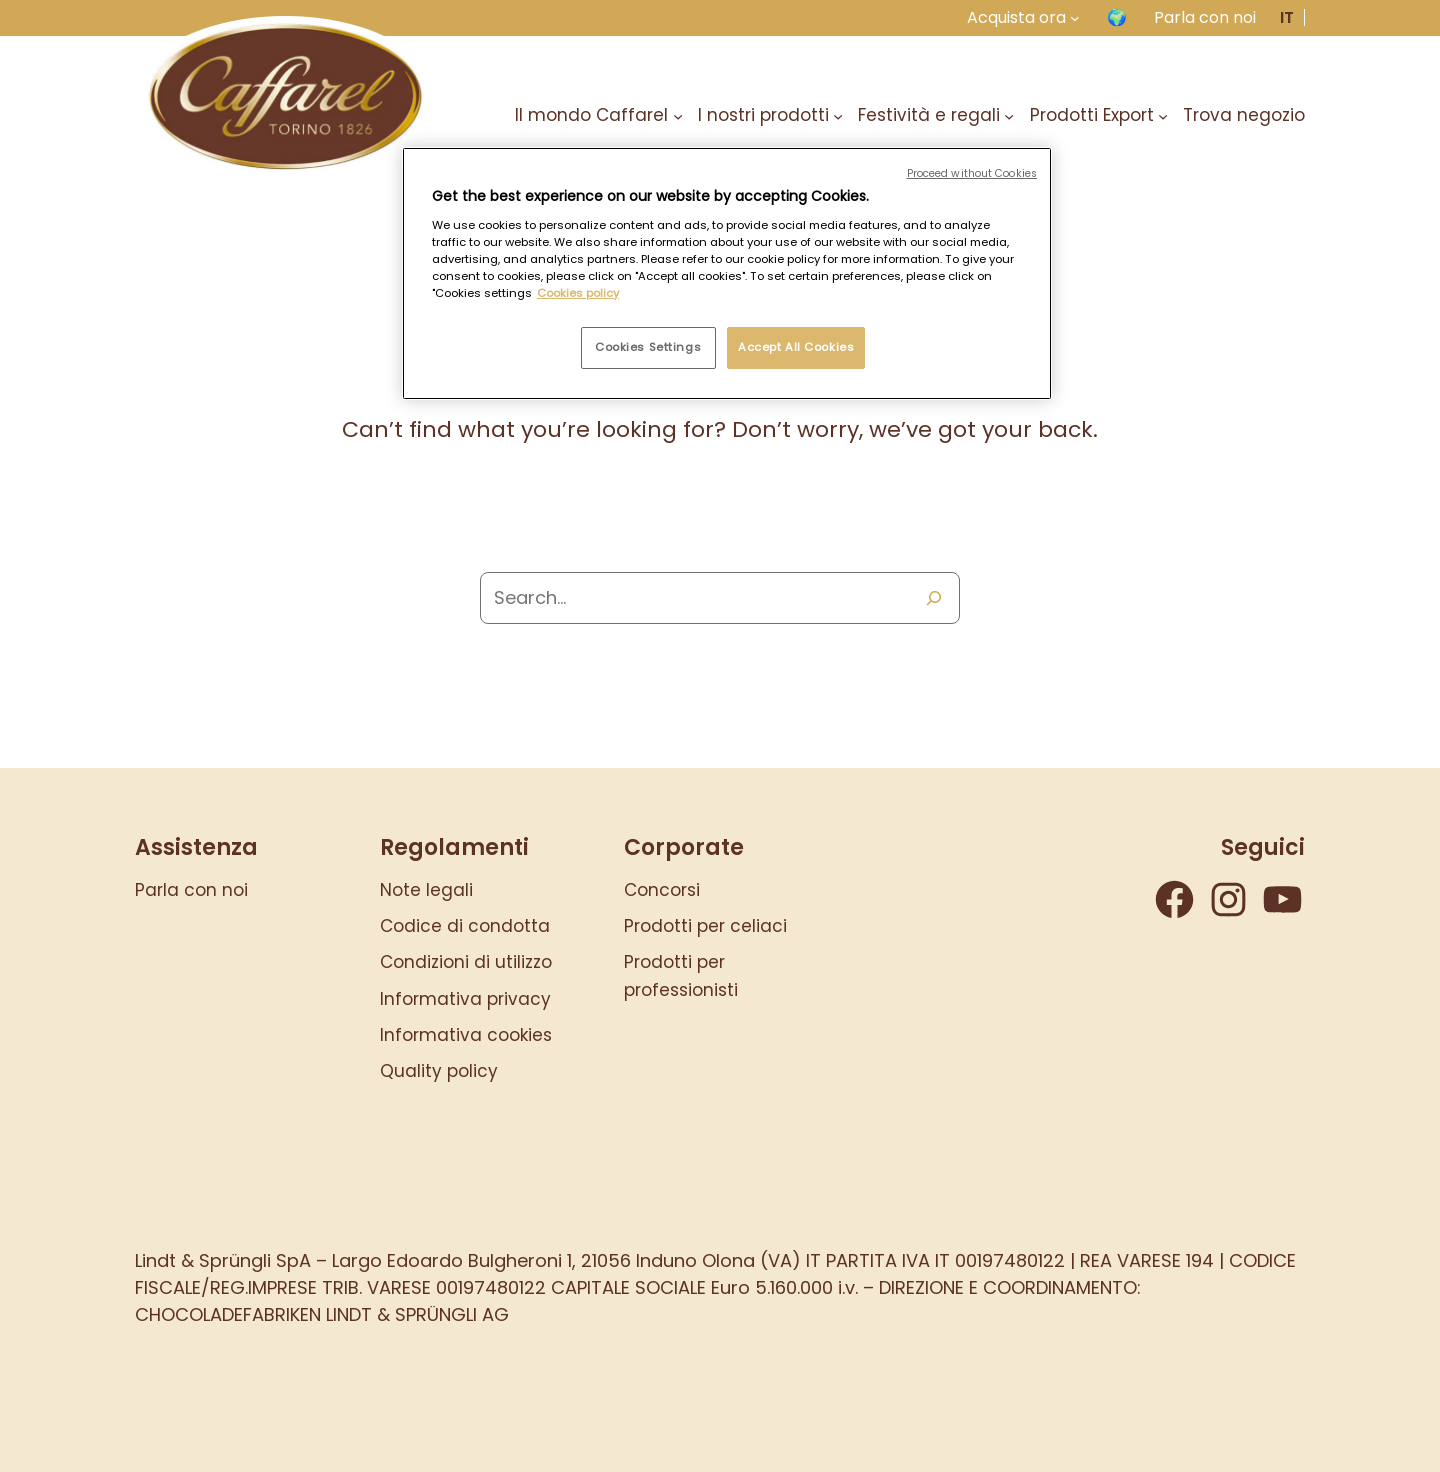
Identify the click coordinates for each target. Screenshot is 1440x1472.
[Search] (934, 598)
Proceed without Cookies (972, 173)
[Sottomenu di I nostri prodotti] (838, 115)
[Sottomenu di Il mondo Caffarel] (678, 115)
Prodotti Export (1092, 115)
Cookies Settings (648, 347)
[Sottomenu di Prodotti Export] (1163, 115)
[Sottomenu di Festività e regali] (1009, 115)
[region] (727, 273)
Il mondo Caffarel (591, 115)
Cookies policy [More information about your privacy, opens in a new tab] (578, 293)
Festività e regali (929, 115)
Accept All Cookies (796, 347)
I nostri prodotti (763, 115)
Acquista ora (1016, 17)
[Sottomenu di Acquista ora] (1075, 18)
